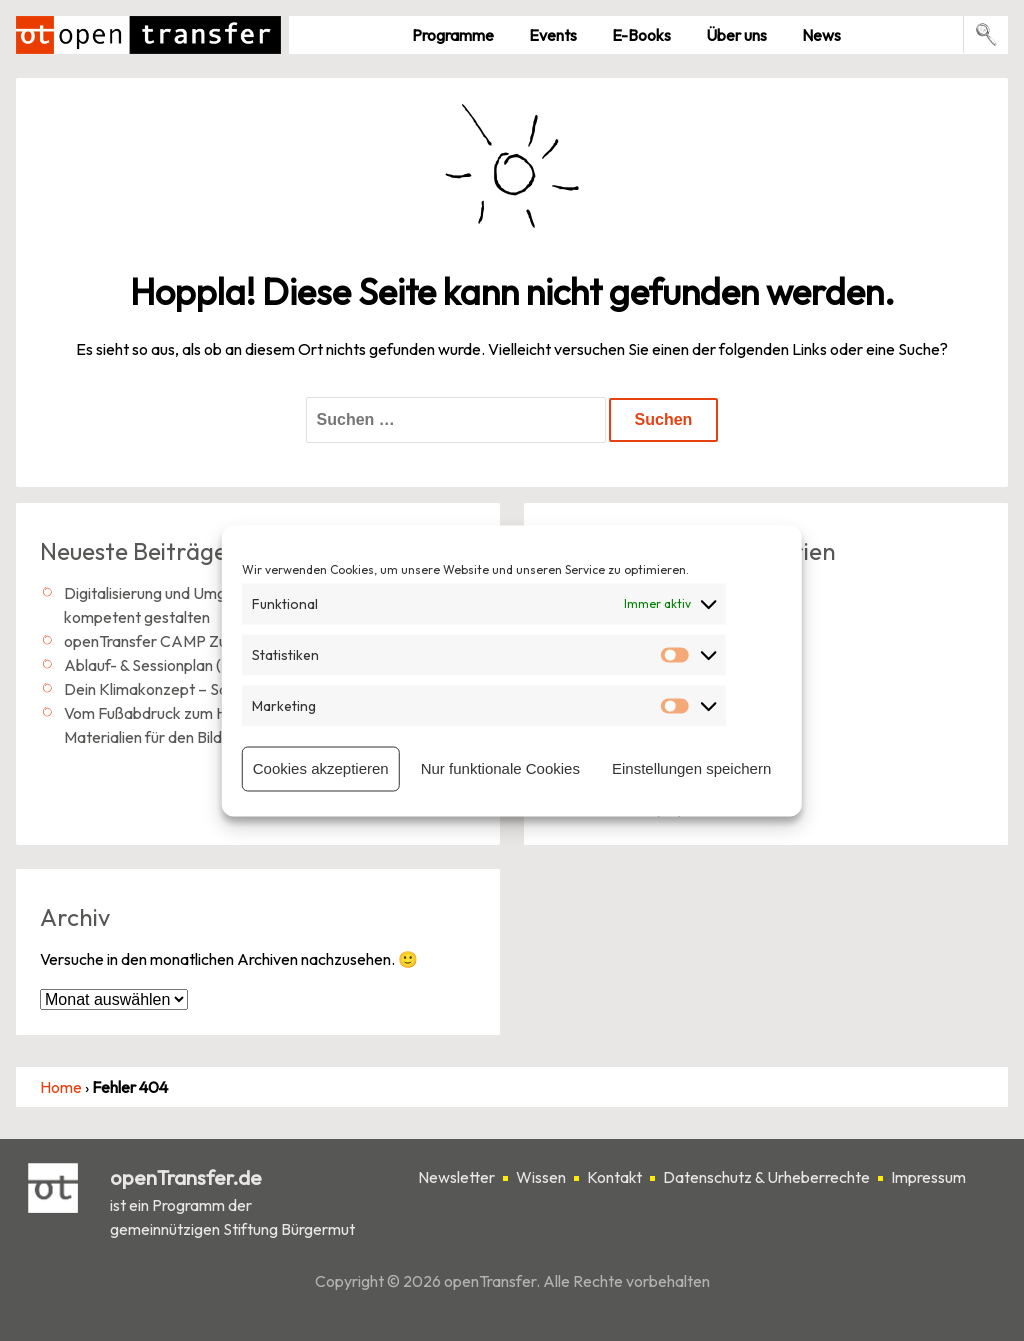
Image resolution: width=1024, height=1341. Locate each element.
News (821, 35)
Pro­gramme (453, 35)
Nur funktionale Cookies (500, 768)
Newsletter (456, 1178)
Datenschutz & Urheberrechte (766, 1178)
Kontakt (614, 1178)
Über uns (736, 35)
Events (553, 35)
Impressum (928, 1178)
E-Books (641, 35)
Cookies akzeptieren (321, 768)
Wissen (541, 1178)
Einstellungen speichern (691, 768)
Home (61, 1087)
